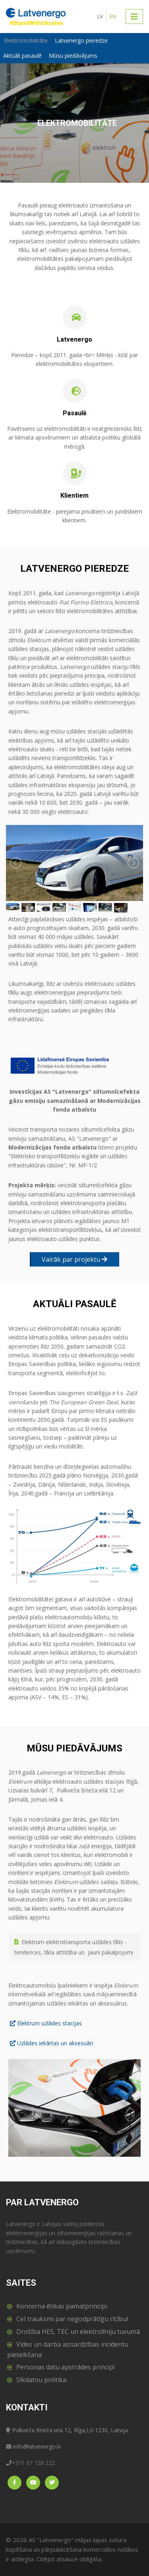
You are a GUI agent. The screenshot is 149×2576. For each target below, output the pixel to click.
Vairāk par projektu (74, 1259)
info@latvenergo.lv (37, 2446)
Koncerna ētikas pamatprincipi (61, 2306)
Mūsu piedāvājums (73, 55)
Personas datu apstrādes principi (65, 2367)
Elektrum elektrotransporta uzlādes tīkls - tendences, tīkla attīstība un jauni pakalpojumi (73, 1947)
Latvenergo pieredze (81, 40)
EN (113, 16)
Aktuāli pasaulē (22, 55)
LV (100, 16)
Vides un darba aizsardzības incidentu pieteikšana (67, 2349)
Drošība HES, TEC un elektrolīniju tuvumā (78, 2331)
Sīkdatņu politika (41, 2379)
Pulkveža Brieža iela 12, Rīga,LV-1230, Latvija (70, 2430)
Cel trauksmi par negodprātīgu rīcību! (72, 2318)
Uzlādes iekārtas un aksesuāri (55, 2043)
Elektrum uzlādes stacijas (49, 2023)
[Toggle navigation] (134, 16)
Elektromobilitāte (26, 40)
